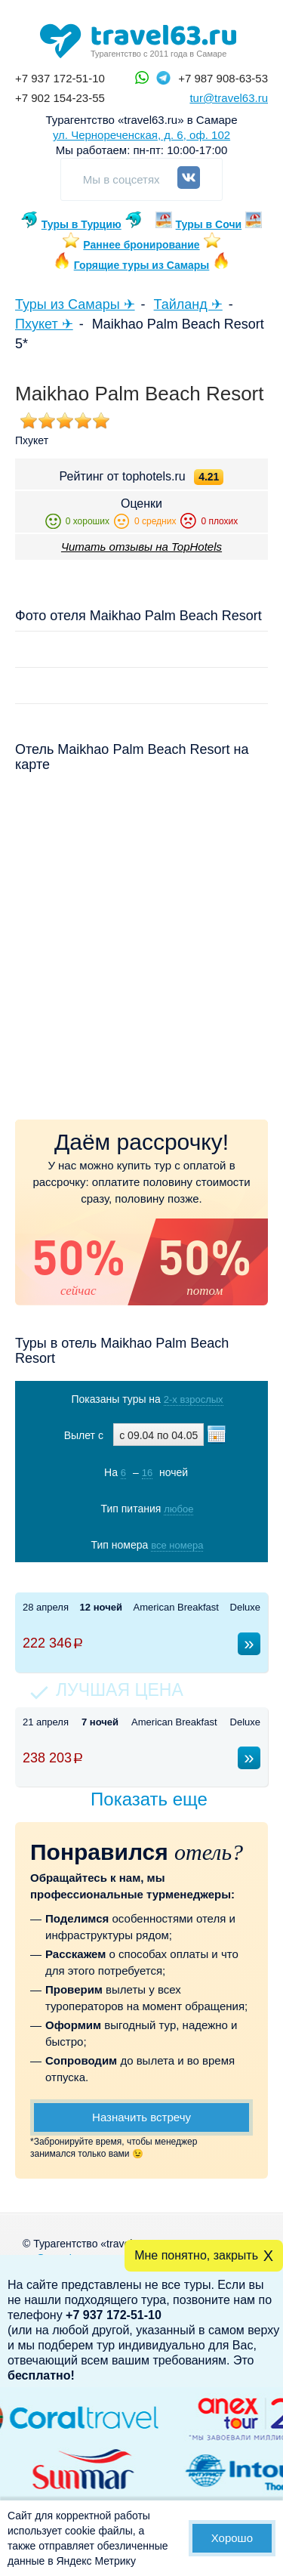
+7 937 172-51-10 (60, 78)
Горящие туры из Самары (142, 265)
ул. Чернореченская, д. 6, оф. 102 (141, 134)
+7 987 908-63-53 (223, 78)
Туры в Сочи (209, 224)
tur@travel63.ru (228, 97)
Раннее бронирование (141, 245)
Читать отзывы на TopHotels (141, 546)
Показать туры (143, 1576)
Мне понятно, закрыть (196, 2255)
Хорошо (232, 2537)
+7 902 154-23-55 (60, 97)
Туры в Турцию (82, 224)
